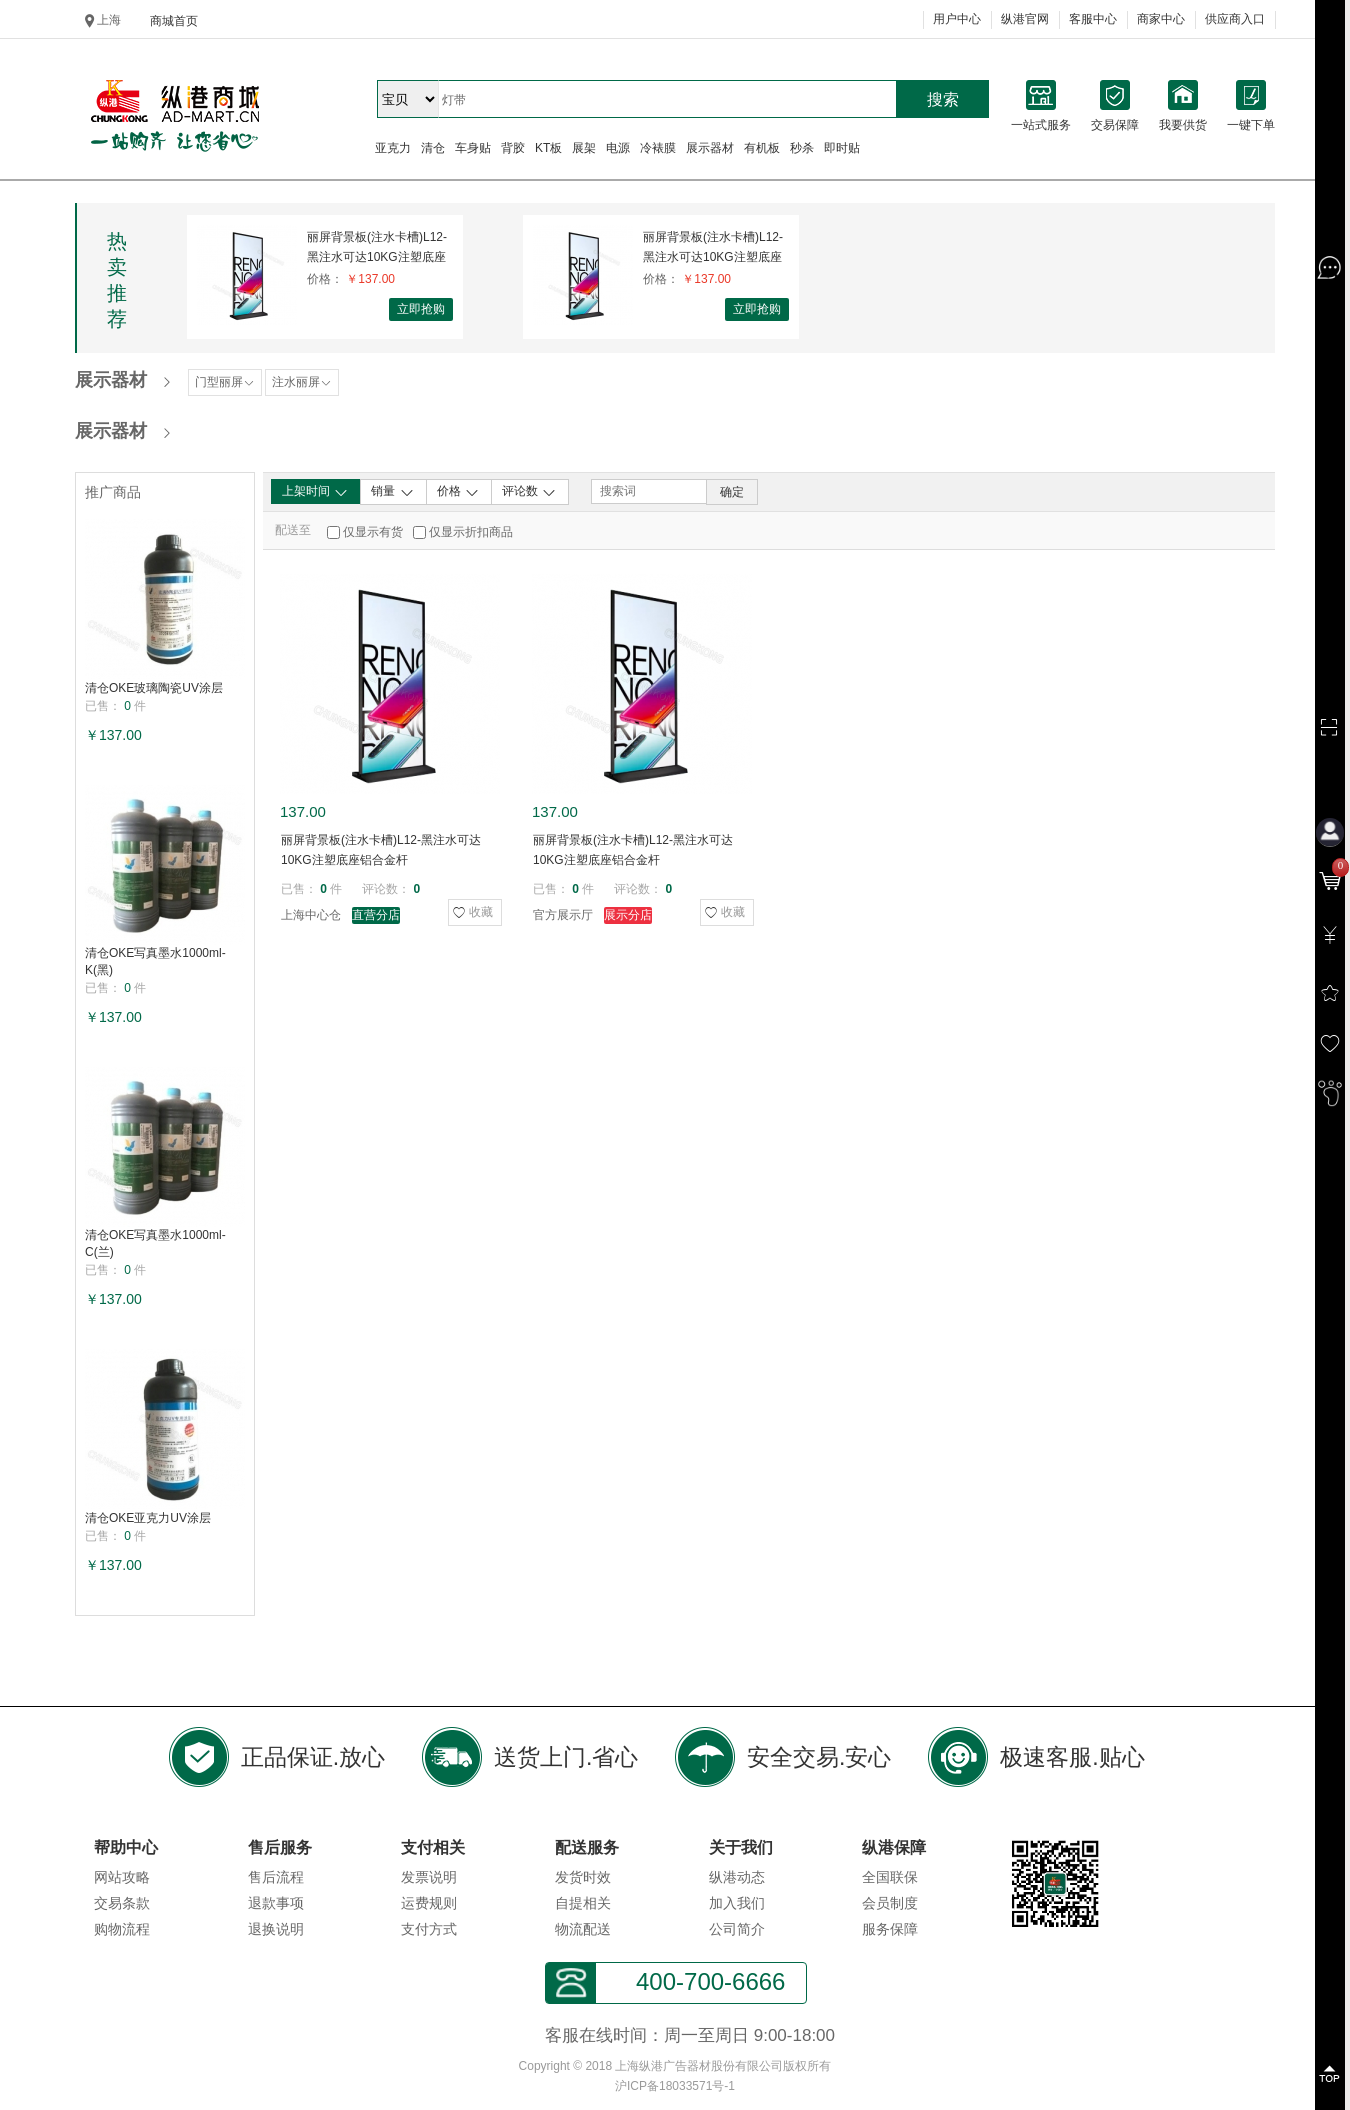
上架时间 (315, 492)
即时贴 (842, 148)
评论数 (529, 492)
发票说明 (429, 1877)
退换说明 (276, 1929)
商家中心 (1161, 19)
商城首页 (174, 21)
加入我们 (737, 1903)
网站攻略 (122, 1877)
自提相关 (583, 1903)
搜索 (943, 99)
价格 (458, 492)
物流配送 (583, 1929)
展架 (584, 148)
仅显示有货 (373, 532)
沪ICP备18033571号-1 (675, 2086)
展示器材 (710, 148)
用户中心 (957, 19)
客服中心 (1093, 19)
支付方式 (429, 1929)
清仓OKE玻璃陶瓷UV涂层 (154, 688)
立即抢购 (421, 309)
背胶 (513, 148)
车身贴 (473, 148)
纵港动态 (737, 1877)
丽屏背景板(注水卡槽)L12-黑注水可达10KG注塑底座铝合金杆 (377, 247)
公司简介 (737, 1929)
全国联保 (890, 1877)
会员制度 (890, 1903)
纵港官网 (1025, 19)
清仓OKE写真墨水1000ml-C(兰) (155, 1243)
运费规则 (429, 1903)
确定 (732, 492)
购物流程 (122, 1929)
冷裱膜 (658, 148)
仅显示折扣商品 (471, 532)
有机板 (762, 148)
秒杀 (802, 148)
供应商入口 (1235, 19)
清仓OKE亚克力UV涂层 (148, 1518)
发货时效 (583, 1877)
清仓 (433, 148)
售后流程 (276, 1877)
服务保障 (890, 1929)
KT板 (548, 148)
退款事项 (276, 1903)
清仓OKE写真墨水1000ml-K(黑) (155, 961)
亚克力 (393, 148)
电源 (618, 148)
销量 (392, 492)
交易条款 (122, 1903)
